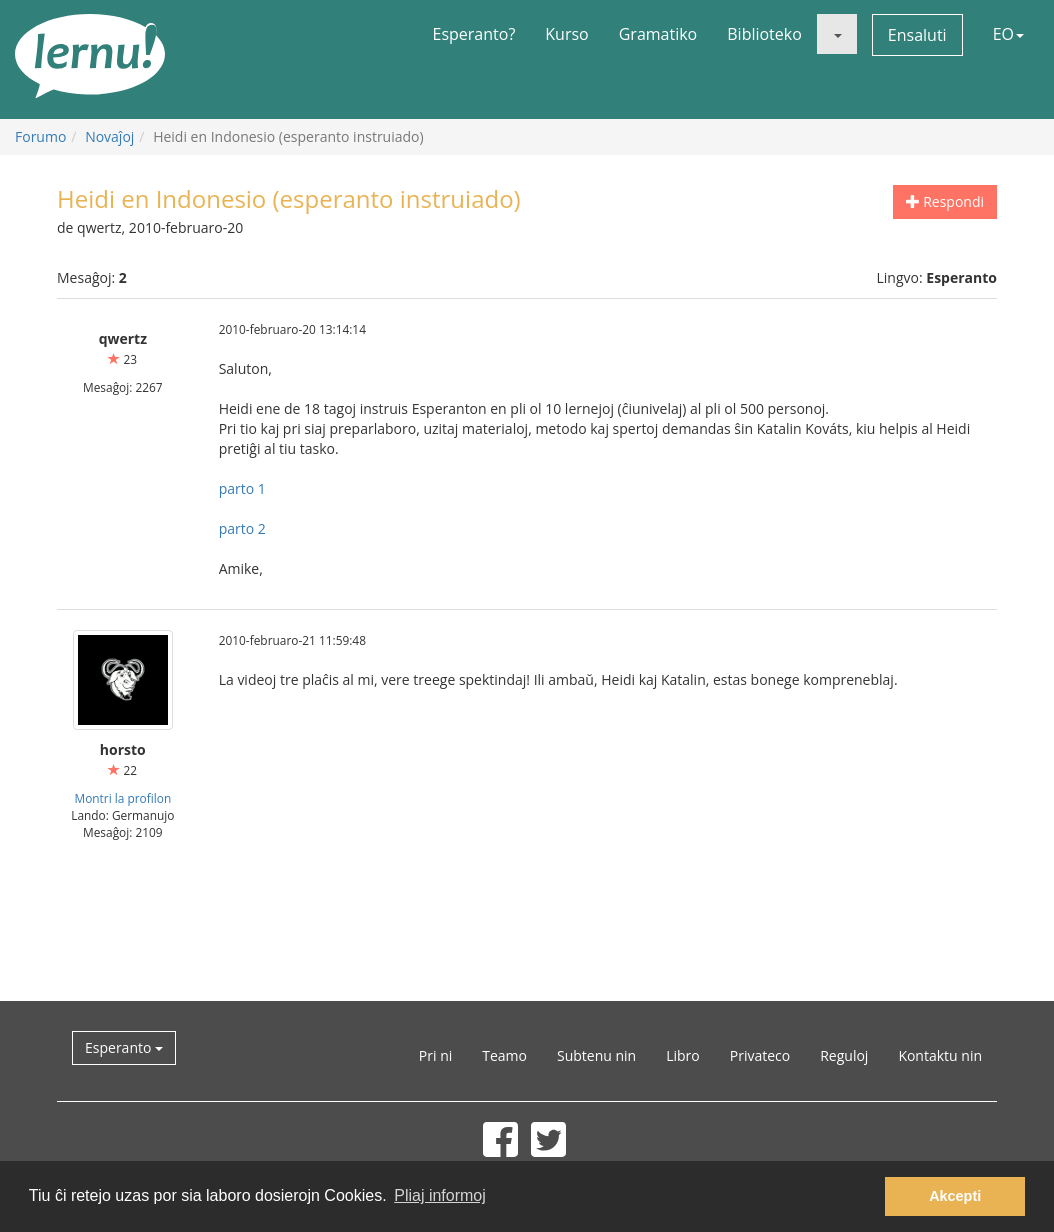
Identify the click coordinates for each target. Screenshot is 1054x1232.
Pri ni (435, 1055)
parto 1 (242, 488)
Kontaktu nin (940, 1055)
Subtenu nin (596, 1055)
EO (1008, 34)
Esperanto (124, 1047)
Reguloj (844, 1055)
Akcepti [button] (955, 1196)
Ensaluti (917, 35)
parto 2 (242, 528)
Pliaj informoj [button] (440, 1195)
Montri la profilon (122, 798)
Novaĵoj (109, 136)
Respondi (945, 201)
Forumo (40, 136)
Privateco (760, 1055)
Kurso (566, 34)
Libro (683, 1055)
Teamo (504, 1055)
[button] (837, 34)
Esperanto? (474, 34)
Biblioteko (764, 34)
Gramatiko (658, 34)
